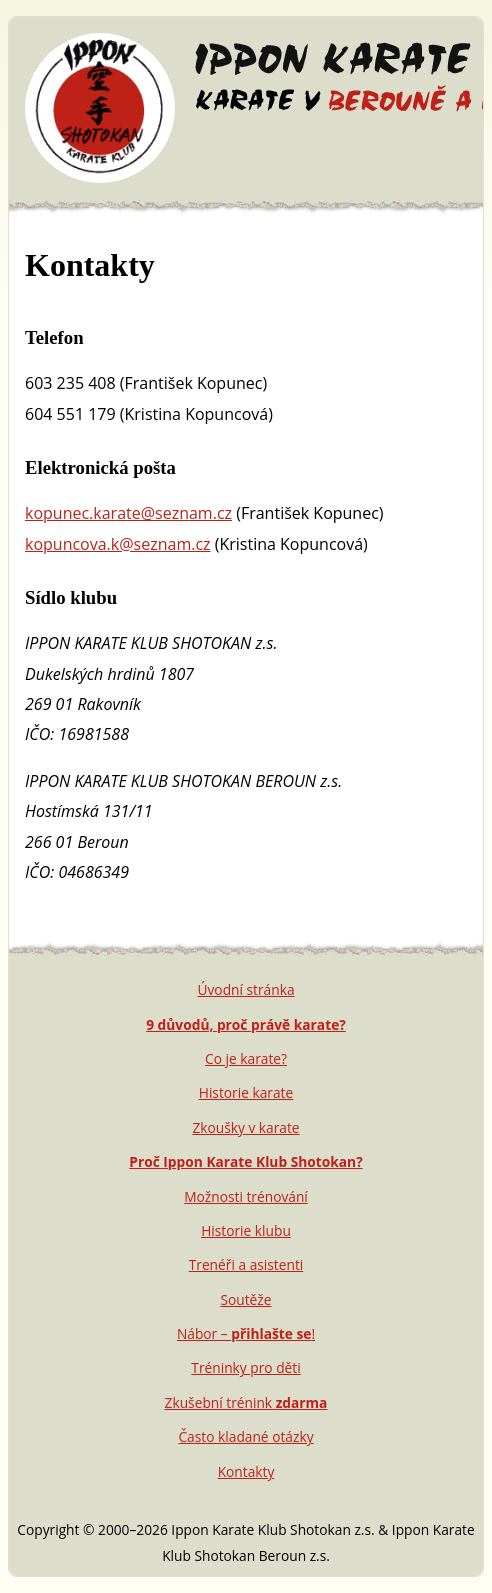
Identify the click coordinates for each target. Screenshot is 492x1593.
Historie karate (246, 1092)
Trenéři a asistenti (246, 1264)
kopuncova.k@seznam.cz (118, 544)
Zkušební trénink (246, 1402)
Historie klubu (246, 1230)
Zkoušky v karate (245, 1127)
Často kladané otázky (245, 1436)
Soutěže (245, 1299)
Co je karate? (246, 1058)
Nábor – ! (246, 1333)
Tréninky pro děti (245, 1367)
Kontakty (246, 1471)
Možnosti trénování (246, 1196)
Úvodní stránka (245, 989)
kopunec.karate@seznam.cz (128, 513)
